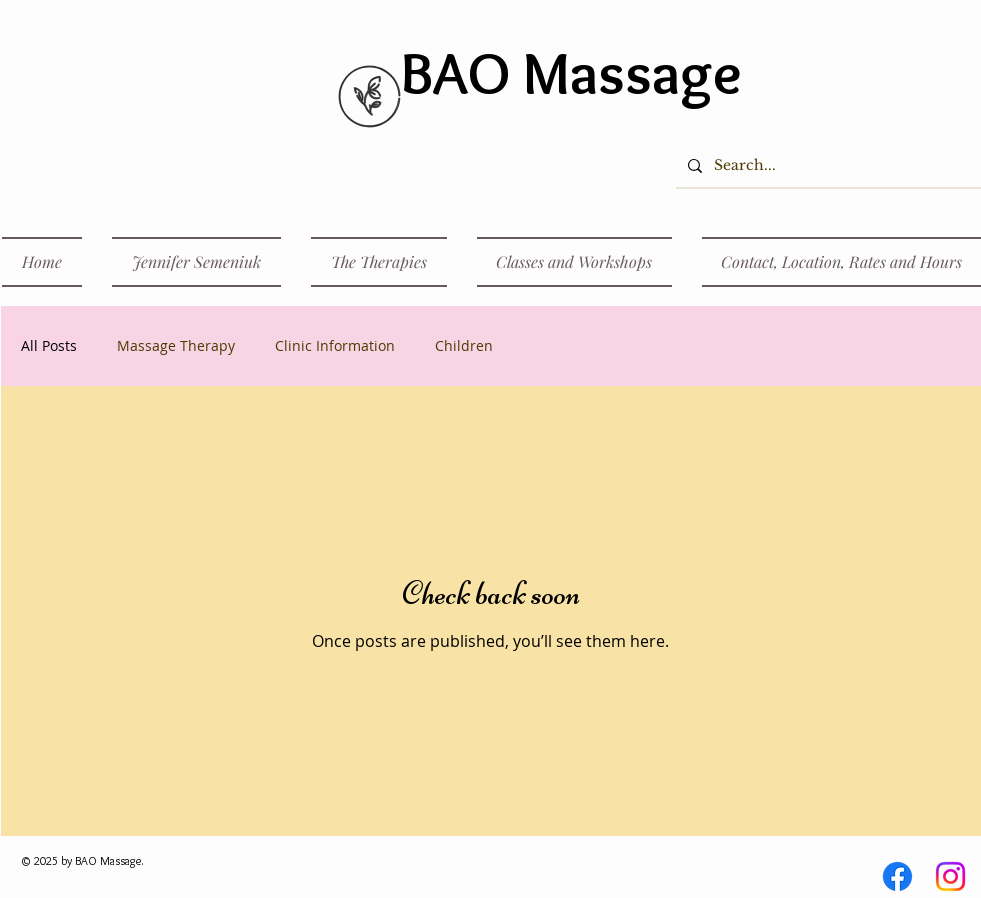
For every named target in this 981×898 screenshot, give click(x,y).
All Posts (49, 345)
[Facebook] (897, 876)
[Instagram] (950, 876)
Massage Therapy (176, 345)
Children (464, 345)
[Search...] (826, 165)
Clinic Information (335, 345)
